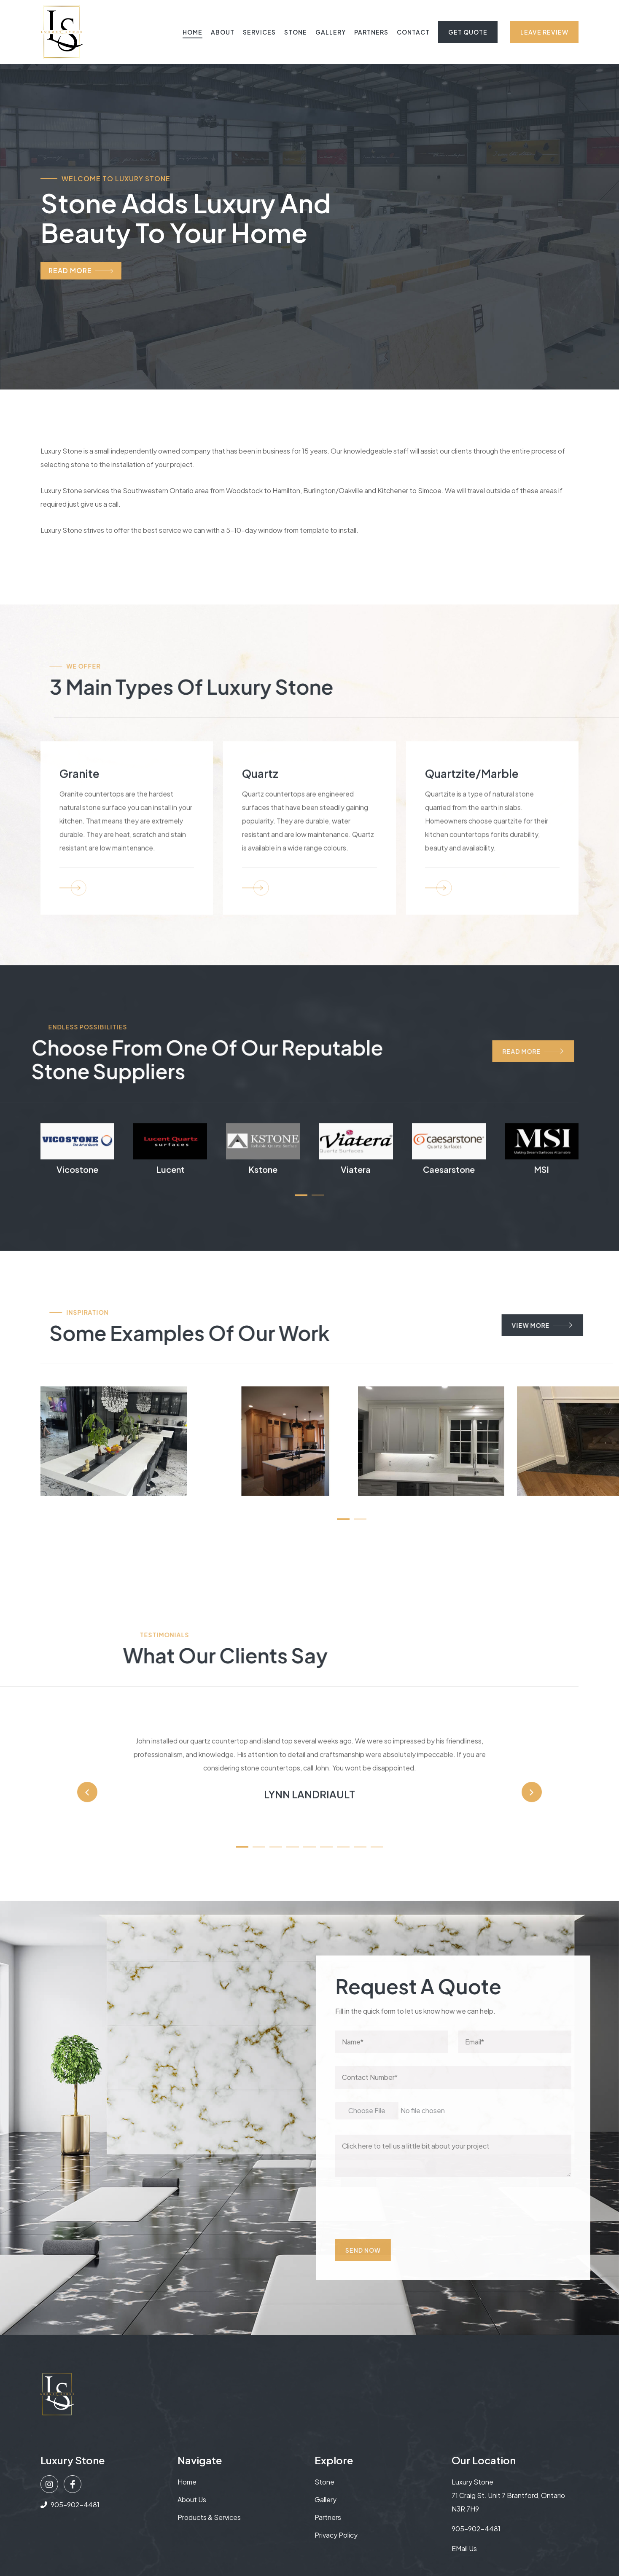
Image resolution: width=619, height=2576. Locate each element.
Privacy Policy (336, 2534)
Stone (295, 32)
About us (192, 2499)
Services (259, 32)
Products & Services (209, 2517)
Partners (371, 32)
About (222, 32)
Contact (413, 32)
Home (192, 32)
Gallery (330, 32)
